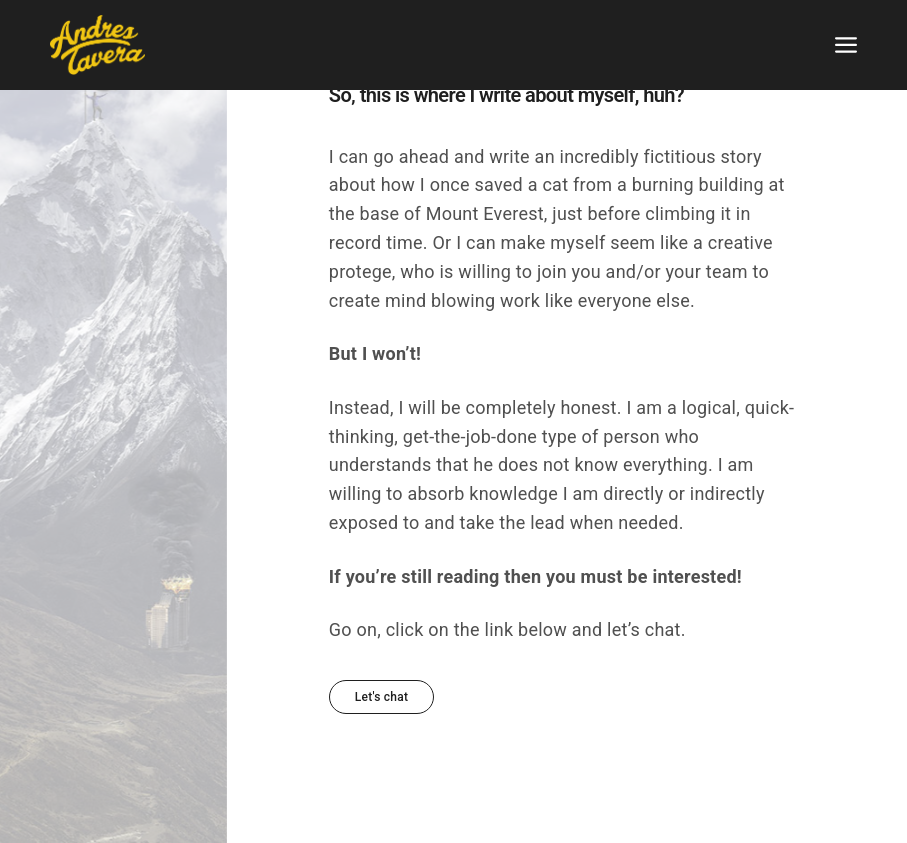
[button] (381, 697)
